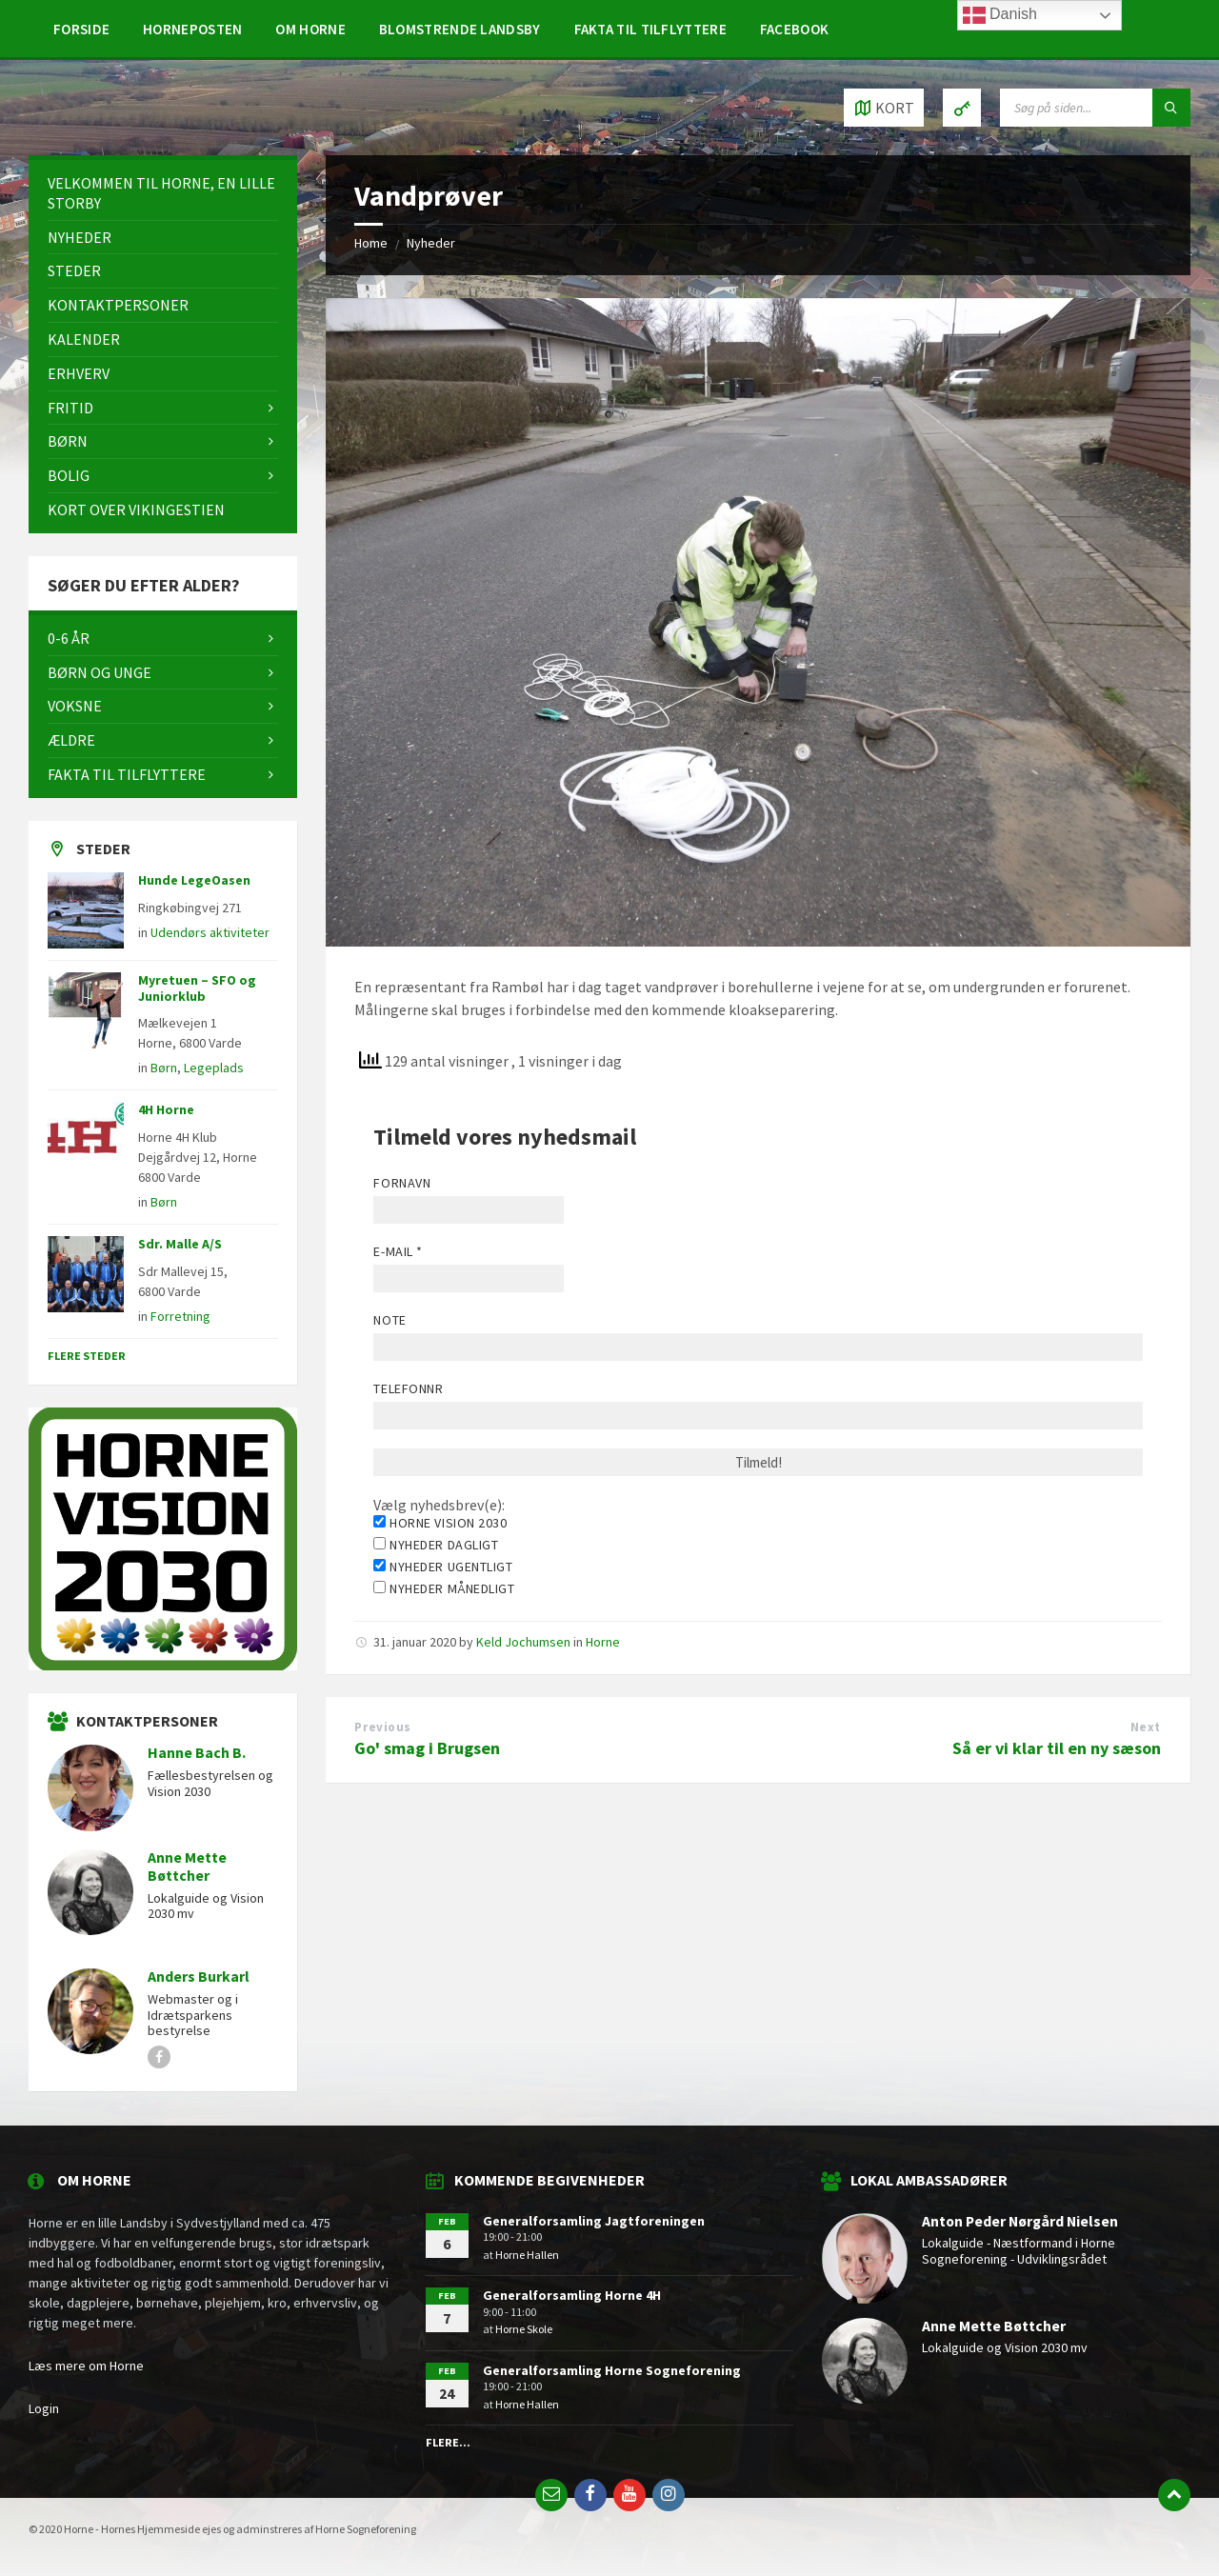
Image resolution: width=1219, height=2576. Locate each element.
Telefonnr (408, 1388)
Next (1145, 1727)
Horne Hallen (527, 2254)
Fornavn (401, 1182)
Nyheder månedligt (443, 1588)
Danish (1000, 15)
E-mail (397, 1251)
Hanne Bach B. (197, 1753)
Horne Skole (523, 2329)
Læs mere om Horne (86, 2365)
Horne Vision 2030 (440, 1522)
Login (44, 2408)
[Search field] (1095, 108)
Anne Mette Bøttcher (187, 1866)
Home (371, 242)
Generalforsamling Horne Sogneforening (612, 2370)
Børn (163, 1067)
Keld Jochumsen (523, 1641)
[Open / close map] (884, 108)
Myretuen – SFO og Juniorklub (197, 988)
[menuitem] (81, 29)
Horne (603, 1641)
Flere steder (87, 1355)
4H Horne (166, 1109)
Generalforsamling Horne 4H (572, 2295)
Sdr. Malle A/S (180, 1243)
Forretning (180, 1316)
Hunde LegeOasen (194, 880)
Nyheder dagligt (435, 1544)
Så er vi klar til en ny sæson (1056, 1748)
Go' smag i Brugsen (427, 1748)
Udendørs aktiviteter (210, 932)
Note (389, 1319)
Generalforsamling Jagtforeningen (594, 2220)
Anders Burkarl (199, 1976)
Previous (382, 1727)
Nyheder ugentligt (442, 1566)
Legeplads (214, 1067)
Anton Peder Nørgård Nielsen (1020, 2221)
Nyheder (431, 242)
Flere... (448, 2442)
